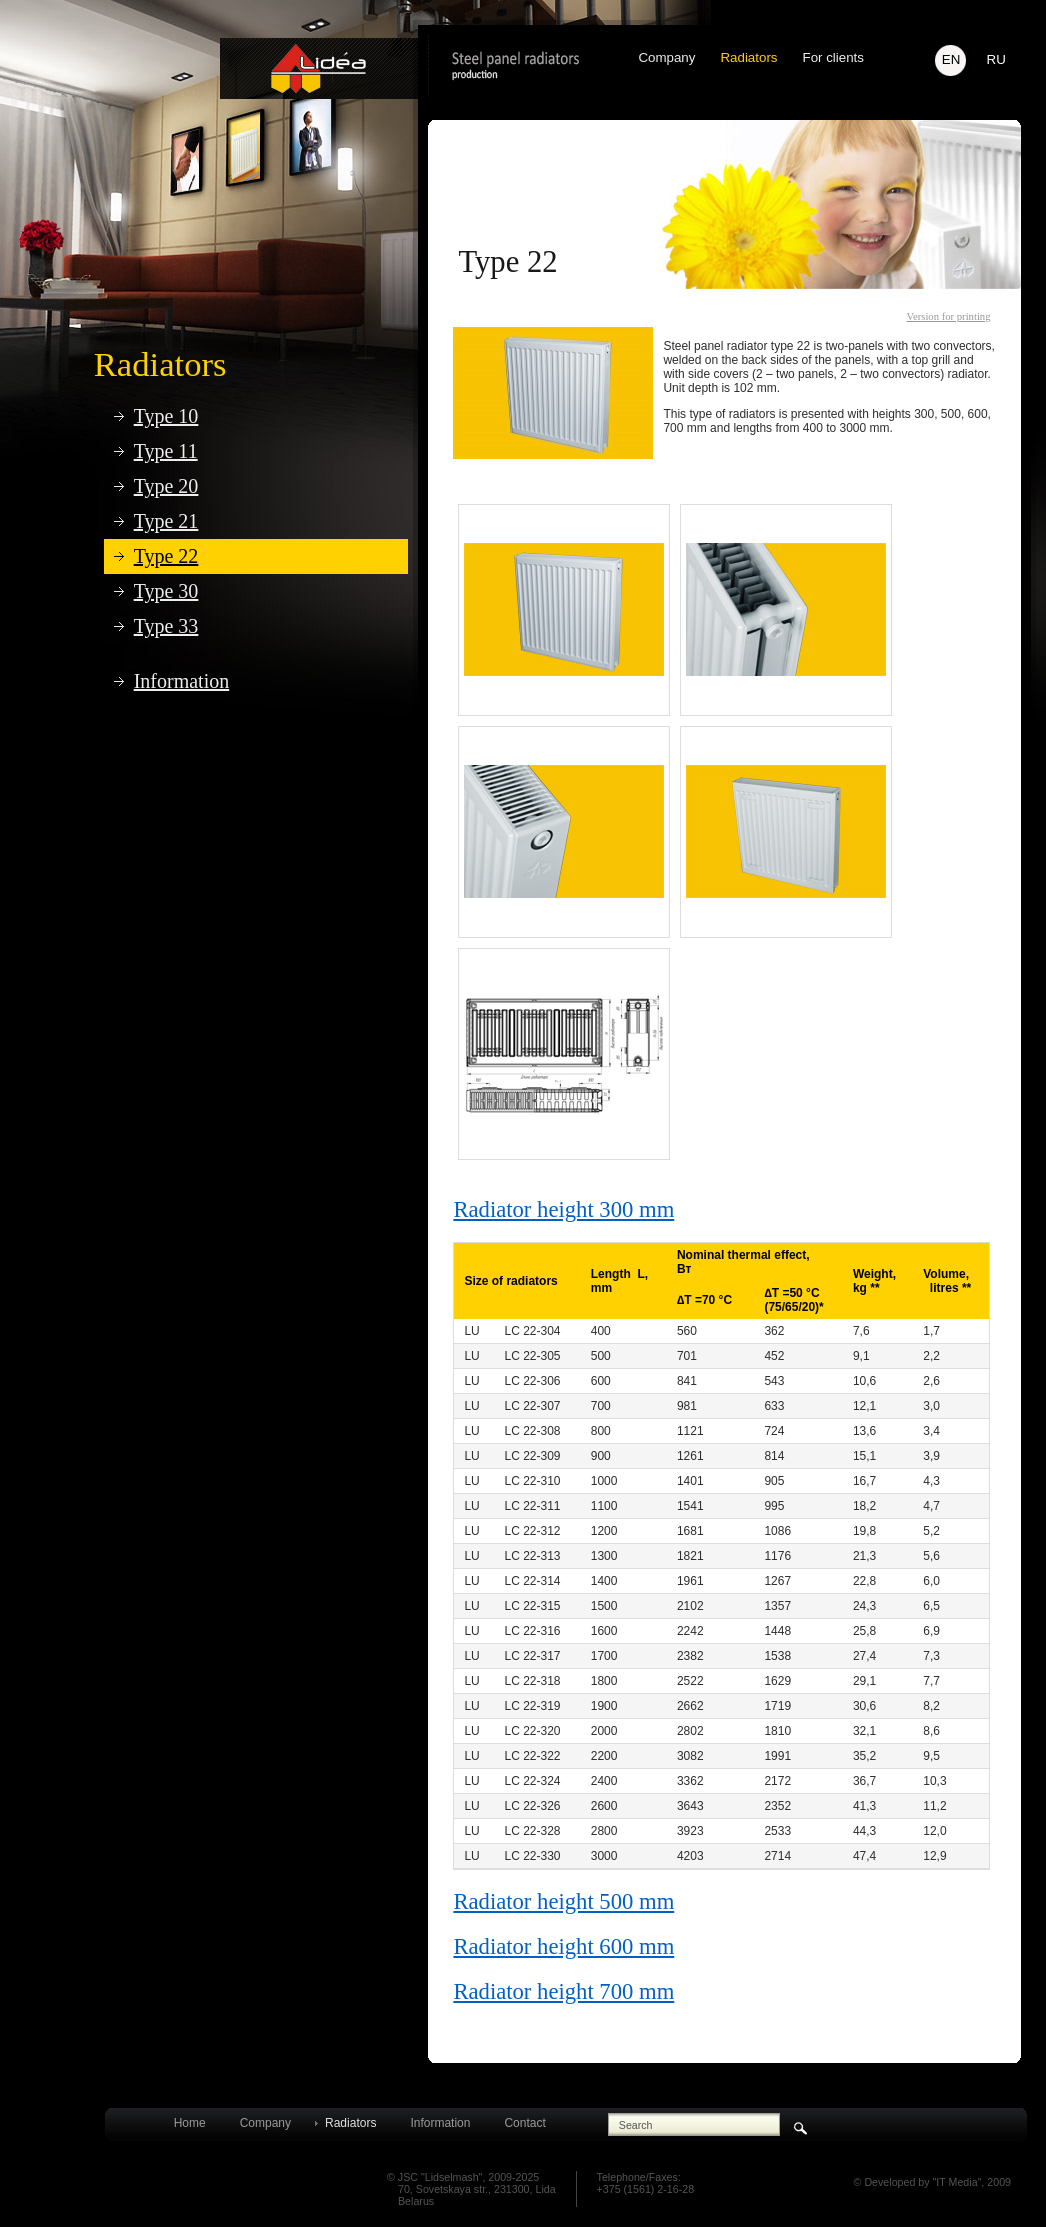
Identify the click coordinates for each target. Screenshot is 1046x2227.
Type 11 (166, 451)
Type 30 (166, 591)
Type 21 (166, 521)
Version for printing (948, 316)
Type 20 (166, 486)
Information (182, 681)
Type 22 (166, 556)
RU (996, 59)
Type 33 (166, 626)
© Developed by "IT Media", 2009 (932, 2182)
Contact (524, 2123)
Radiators (160, 364)
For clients (832, 57)
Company (666, 57)
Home (190, 2123)
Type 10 (166, 416)
